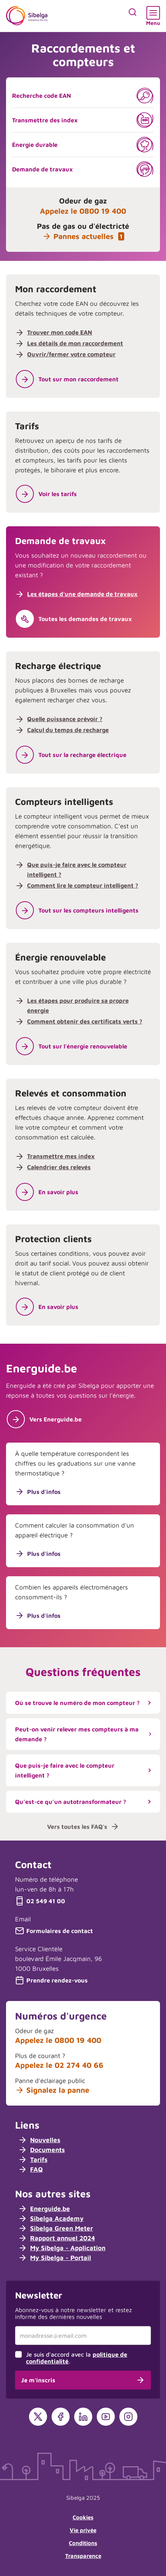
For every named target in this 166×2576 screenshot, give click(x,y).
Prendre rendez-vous (51, 1980)
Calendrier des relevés (59, 1167)
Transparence (83, 2556)
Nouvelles (39, 2139)
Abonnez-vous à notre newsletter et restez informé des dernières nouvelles (73, 2313)
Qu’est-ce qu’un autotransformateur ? (84, 1801)
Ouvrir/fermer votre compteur (71, 354)
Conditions (83, 2543)
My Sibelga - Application (61, 2247)
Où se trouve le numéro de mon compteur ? (84, 1702)
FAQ (30, 2169)
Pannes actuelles (83, 236)
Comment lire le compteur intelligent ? (82, 885)
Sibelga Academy (51, 2218)
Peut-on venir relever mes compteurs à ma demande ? (84, 1734)
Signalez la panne (52, 2090)
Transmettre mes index (61, 1156)
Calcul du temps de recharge (68, 729)
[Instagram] (128, 2417)
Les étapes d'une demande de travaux (82, 593)
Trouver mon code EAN (59, 332)
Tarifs (32, 2159)
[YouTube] (106, 2417)
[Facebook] (61, 2417)
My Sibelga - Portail (54, 2257)
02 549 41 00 (40, 1900)
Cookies (83, 2517)
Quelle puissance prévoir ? (64, 718)
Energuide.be (44, 2208)
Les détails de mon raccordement (75, 343)
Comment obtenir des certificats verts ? (84, 1021)
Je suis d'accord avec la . (76, 2358)
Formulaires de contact (54, 1930)
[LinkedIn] (83, 2417)
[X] (38, 2417)
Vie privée (83, 2530)
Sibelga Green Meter (55, 2228)
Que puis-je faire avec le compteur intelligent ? (84, 1770)
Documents (41, 2149)
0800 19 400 (102, 211)
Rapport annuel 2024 (56, 2238)
